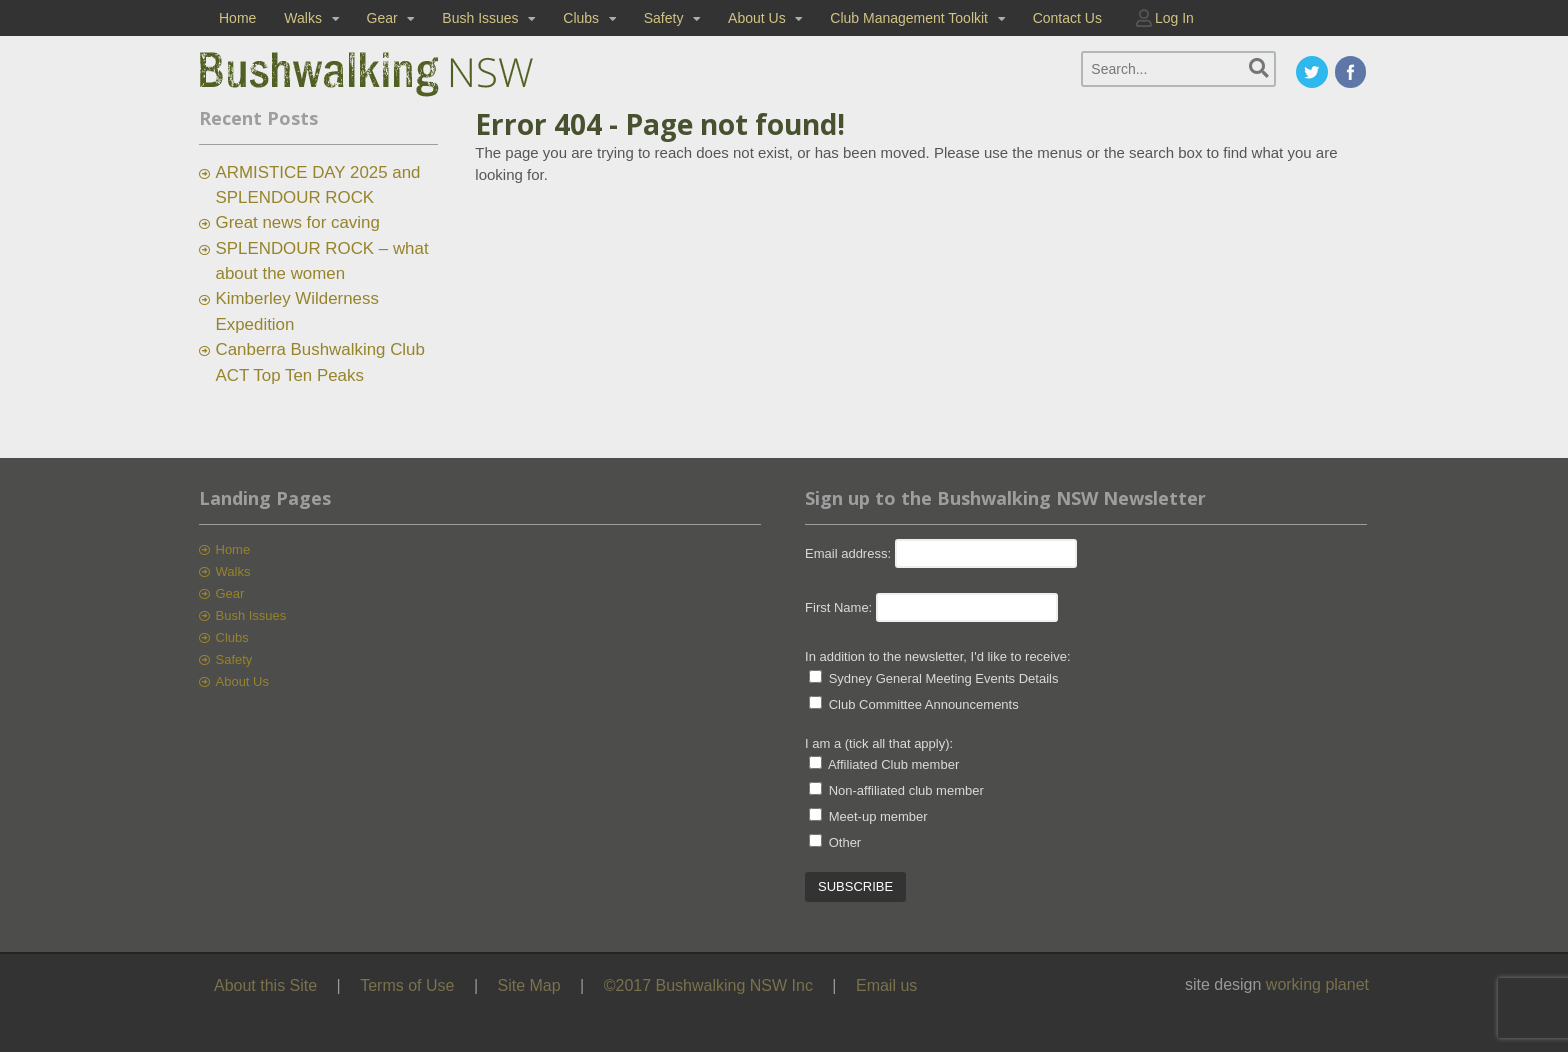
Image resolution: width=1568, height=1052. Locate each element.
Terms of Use (407, 985)
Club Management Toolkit (909, 18)
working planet (1317, 984)
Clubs (581, 18)
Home (237, 18)
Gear (382, 18)
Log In (1174, 18)
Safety (664, 18)
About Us (757, 18)
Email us (886, 985)
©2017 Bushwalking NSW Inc (708, 985)
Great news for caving (298, 222)
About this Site (265, 985)
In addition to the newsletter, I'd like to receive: (938, 656)
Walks (303, 18)
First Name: (838, 607)
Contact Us (1067, 18)
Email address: (850, 553)
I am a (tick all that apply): (879, 743)
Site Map (529, 985)
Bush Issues (480, 18)
